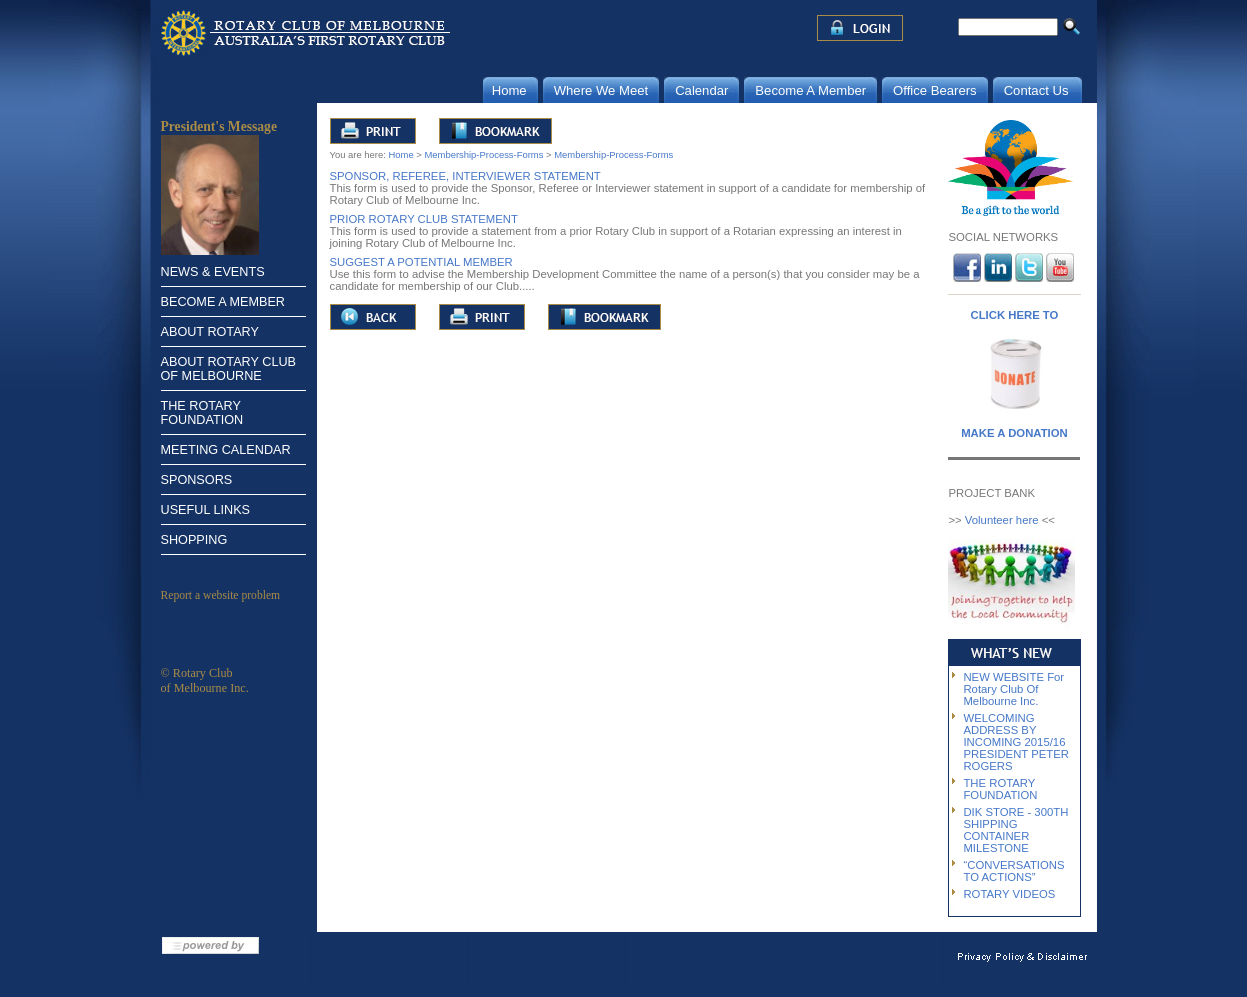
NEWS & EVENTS (213, 272)
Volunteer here (1002, 520)
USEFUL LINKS (206, 510)
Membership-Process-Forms (483, 154)
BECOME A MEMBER (223, 302)
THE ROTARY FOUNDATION (202, 413)
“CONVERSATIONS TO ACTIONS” (1013, 871)
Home (400, 154)
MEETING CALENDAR (226, 450)
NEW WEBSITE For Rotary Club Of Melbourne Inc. (1013, 689)
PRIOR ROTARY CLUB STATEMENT (424, 219)
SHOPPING (194, 540)
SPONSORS (197, 480)
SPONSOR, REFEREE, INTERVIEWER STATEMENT (465, 176)
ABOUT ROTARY (210, 332)
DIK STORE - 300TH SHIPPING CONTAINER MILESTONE (1015, 830)
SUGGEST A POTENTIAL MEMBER (421, 262)
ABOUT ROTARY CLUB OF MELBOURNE (229, 369)
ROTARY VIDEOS (1009, 894)
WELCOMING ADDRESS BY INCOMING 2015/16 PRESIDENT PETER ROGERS (1016, 742)
